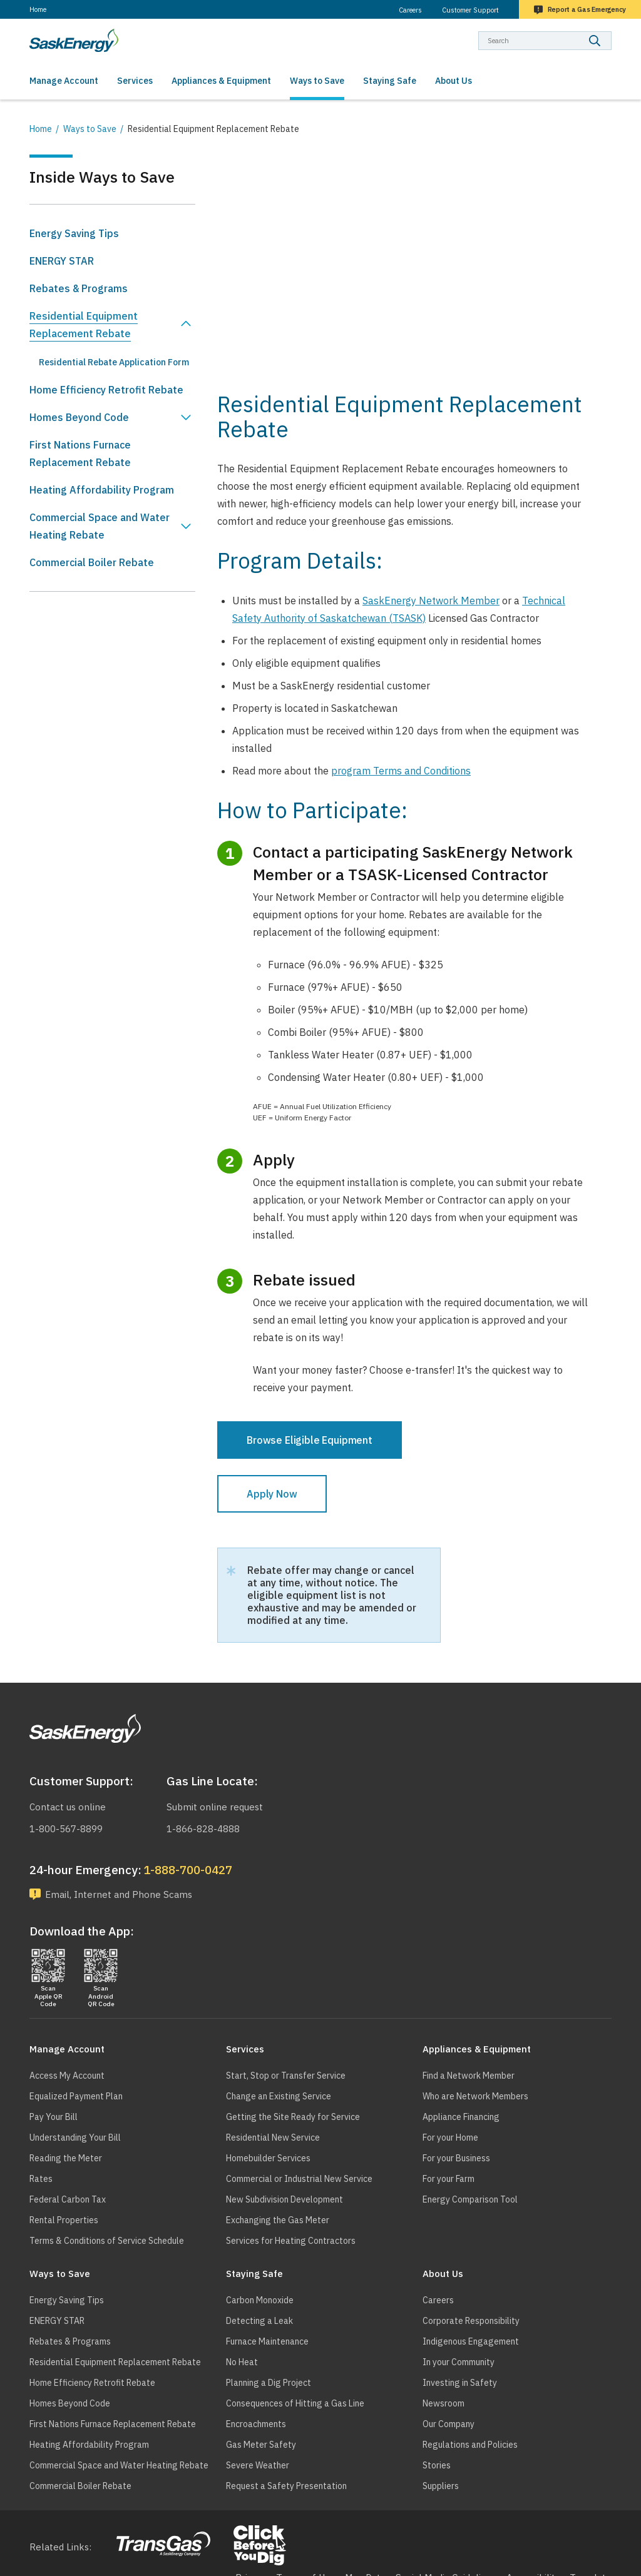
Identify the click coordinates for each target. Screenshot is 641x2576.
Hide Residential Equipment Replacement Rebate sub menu (186, 324)
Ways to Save (89, 128)
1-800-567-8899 (66, 1829)
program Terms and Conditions (401, 770)
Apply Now (272, 1494)
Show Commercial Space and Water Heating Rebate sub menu (186, 526)
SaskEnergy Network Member (431, 600)
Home (37, 9)
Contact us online (67, 1807)
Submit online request (215, 1807)
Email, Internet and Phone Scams (118, 1894)
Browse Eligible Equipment (309, 1440)
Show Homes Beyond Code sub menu (186, 417)
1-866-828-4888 (203, 1829)
